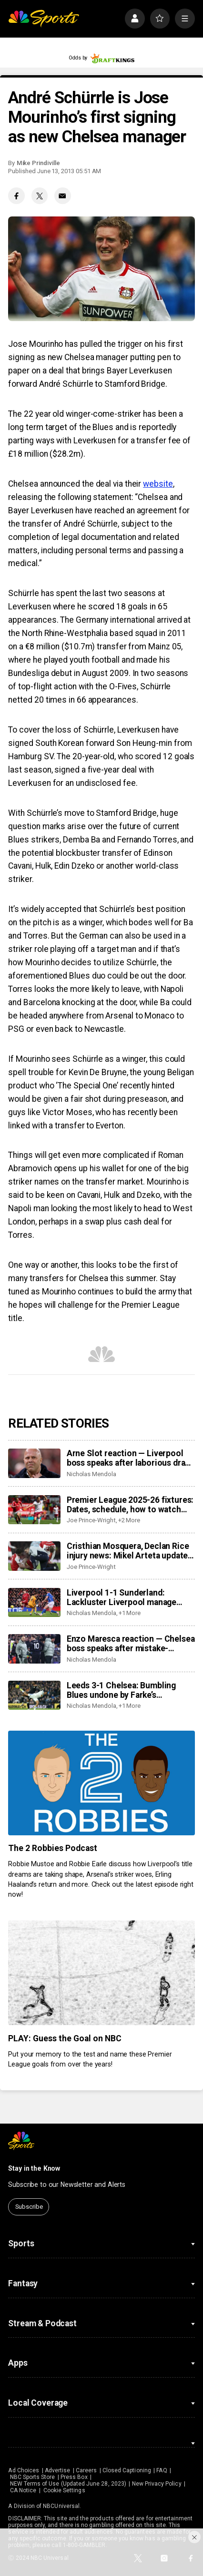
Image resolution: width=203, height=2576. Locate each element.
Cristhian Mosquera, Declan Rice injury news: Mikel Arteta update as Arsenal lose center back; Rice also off (129, 1550)
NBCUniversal (61, 2506)
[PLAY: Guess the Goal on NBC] (101, 1972)
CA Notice (23, 2490)
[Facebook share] (16, 195)
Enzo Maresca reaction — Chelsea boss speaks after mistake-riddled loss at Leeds (131, 1643)
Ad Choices (23, 2470)
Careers (86, 2470)
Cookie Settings (64, 2490)
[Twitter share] (39, 195)
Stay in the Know (34, 2168)
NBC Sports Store (32, 2477)
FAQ (161, 2470)
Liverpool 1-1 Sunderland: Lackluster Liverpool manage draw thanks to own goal (121, 1597)
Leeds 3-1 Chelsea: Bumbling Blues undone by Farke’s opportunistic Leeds (121, 1690)
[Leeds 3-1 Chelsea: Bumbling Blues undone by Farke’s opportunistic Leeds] (34, 1695)
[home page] (43, 19)
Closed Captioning (126, 2470)
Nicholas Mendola (91, 1474)
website (158, 484)
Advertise (58, 2470)
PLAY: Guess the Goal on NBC (65, 2038)
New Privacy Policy (157, 2483)
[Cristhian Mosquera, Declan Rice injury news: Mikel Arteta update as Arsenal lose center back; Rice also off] (34, 1556)
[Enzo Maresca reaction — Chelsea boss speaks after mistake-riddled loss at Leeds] (34, 1649)
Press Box (74, 2477)
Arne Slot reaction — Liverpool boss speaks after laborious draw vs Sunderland (129, 1458)
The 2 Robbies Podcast (52, 1848)
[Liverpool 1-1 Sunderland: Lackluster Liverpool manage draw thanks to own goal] (34, 1602)
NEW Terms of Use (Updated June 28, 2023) (68, 2483)
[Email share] (62, 195)
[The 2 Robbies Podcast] (101, 1783)
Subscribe (29, 2206)
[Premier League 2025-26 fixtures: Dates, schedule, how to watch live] (34, 1510)
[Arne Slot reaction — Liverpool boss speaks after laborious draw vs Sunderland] (34, 1463)
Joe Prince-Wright (91, 1520)
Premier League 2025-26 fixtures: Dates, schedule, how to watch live (130, 1504)
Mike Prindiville (38, 163)
